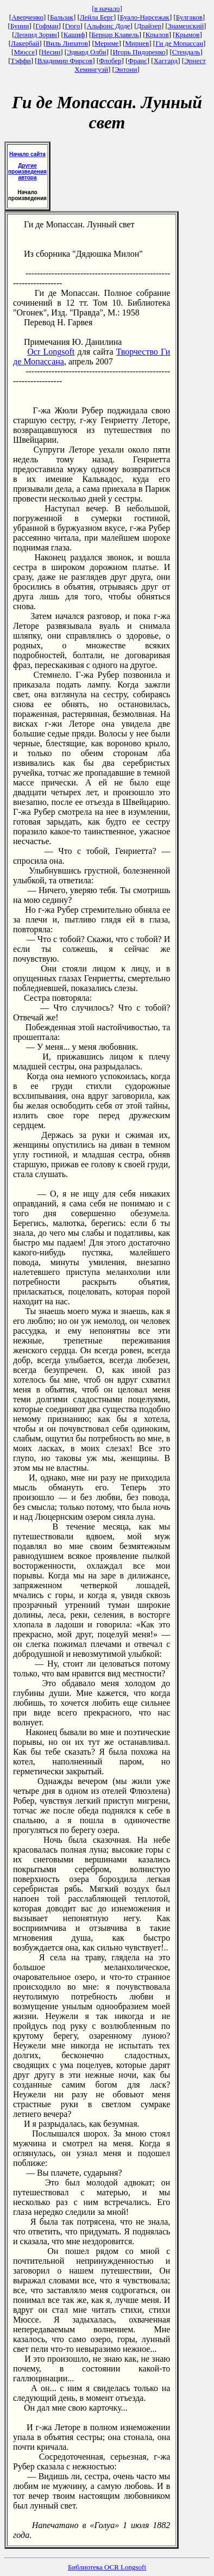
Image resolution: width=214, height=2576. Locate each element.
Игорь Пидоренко (138, 52)
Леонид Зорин (36, 34)
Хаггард (166, 61)
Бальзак (61, 17)
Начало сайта (27, 154)
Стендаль (186, 52)
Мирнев (137, 43)
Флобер (110, 61)
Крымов (187, 34)
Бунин (19, 26)
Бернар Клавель (115, 34)
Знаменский (186, 26)
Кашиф (74, 34)
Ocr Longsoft (50, 351)
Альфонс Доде (108, 26)
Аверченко (27, 17)
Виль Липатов (67, 43)
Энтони (126, 69)
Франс (137, 61)
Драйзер (148, 26)
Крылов (157, 34)
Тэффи (21, 61)
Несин (50, 52)
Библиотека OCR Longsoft (107, 2567)
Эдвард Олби (86, 52)
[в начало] (107, 8)
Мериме (107, 43)
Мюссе (24, 52)
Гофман (46, 26)
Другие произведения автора (27, 172)
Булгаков (189, 17)
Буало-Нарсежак (144, 17)
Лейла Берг (97, 17)
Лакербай (25, 43)
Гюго (72, 26)
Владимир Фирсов (65, 61)
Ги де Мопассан (179, 43)
